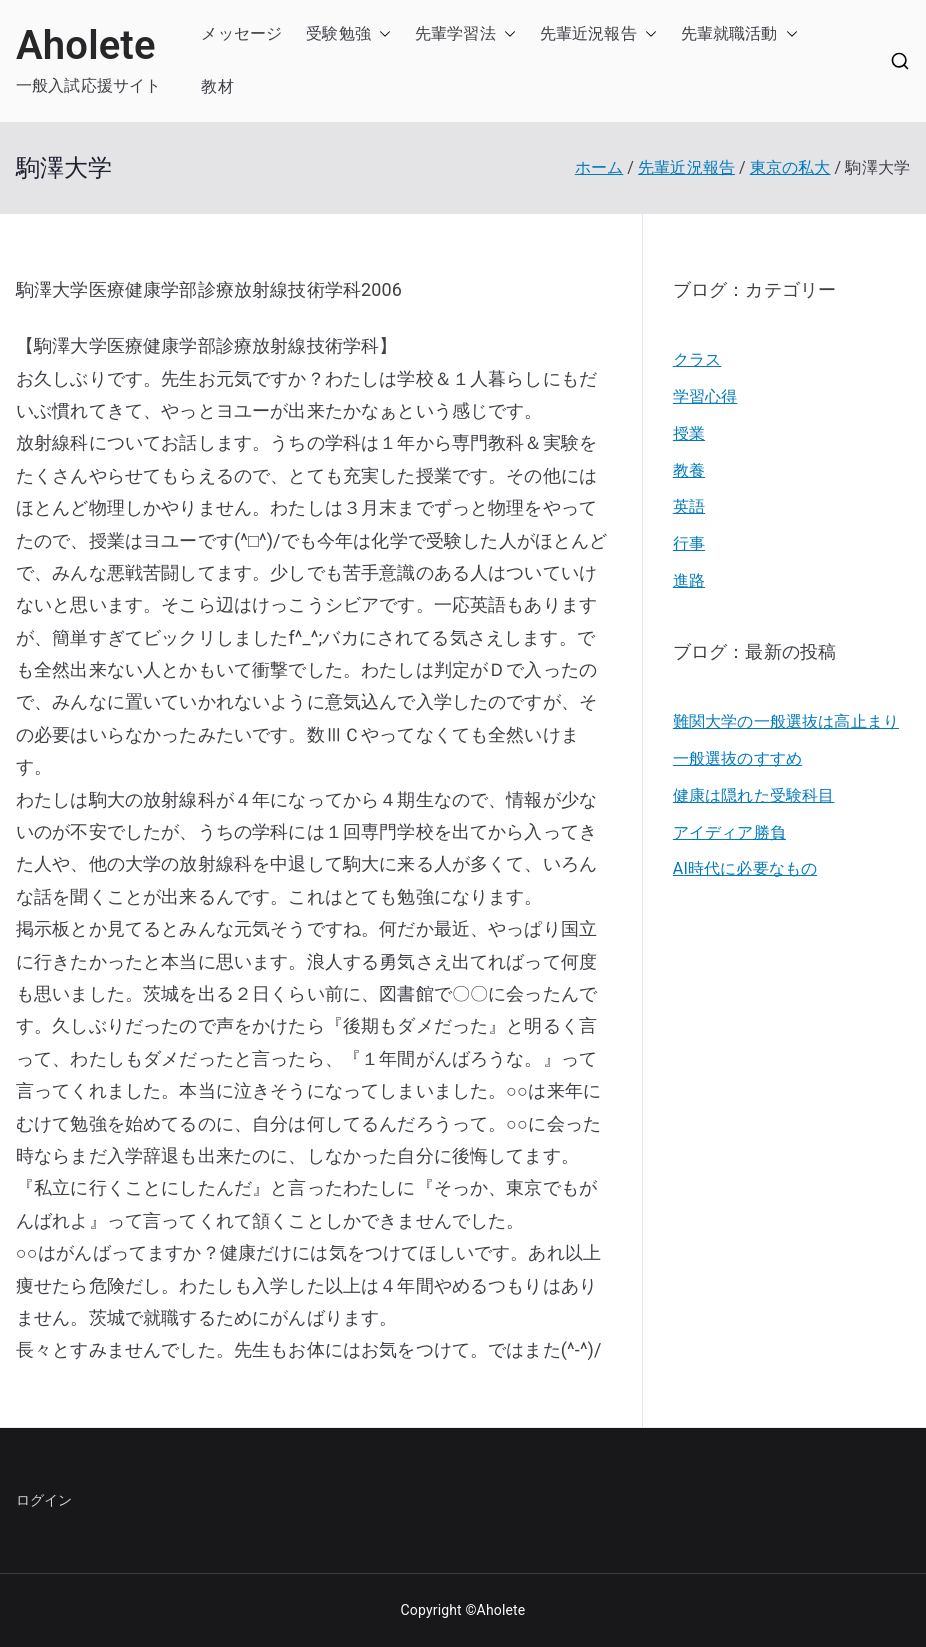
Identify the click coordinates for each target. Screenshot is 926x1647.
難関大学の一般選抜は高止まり (786, 721)
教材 (217, 86)
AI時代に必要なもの (745, 868)
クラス (697, 359)
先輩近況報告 (588, 33)
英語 (689, 506)
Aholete (86, 45)
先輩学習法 (455, 33)
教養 (689, 470)
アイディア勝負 (729, 832)
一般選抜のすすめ (737, 758)
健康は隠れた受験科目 (754, 795)
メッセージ (241, 33)
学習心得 (705, 396)
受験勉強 (338, 33)
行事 (689, 543)
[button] (381, 34)
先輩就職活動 (729, 33)
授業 (689, 433)
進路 (689, 580)
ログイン (44, 1500)
